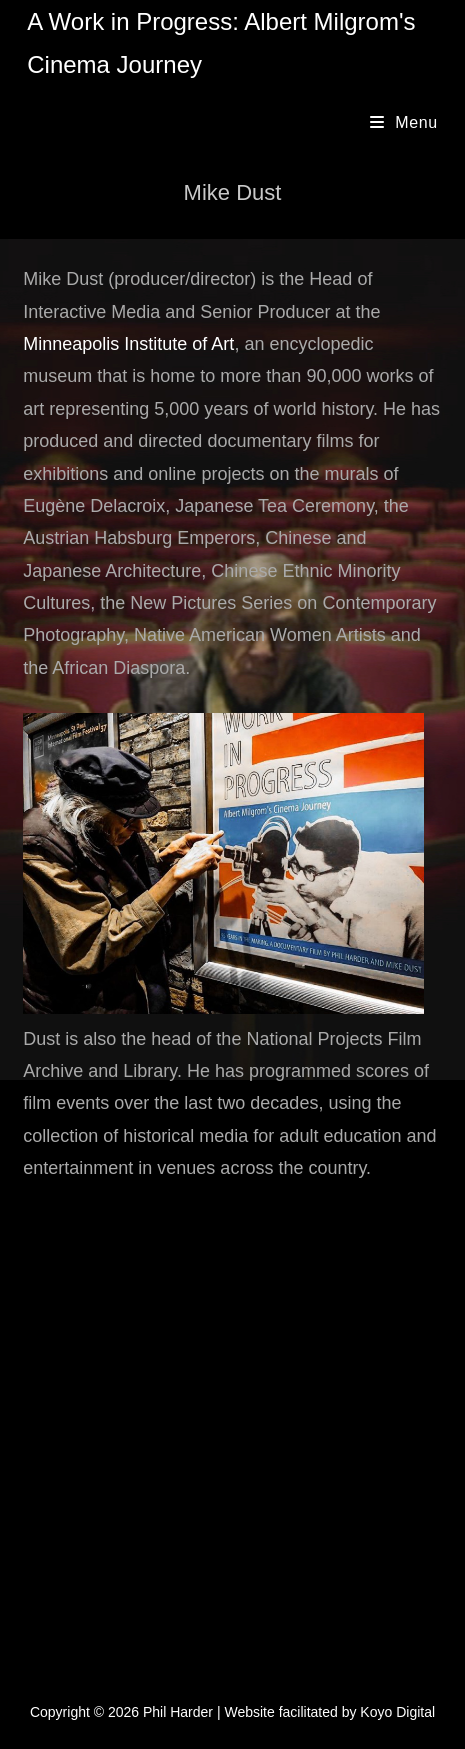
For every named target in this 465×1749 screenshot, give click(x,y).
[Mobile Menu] (404, 122)
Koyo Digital (397, 1712)
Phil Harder (178, 1712)
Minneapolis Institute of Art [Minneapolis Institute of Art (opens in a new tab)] (128, 344)
